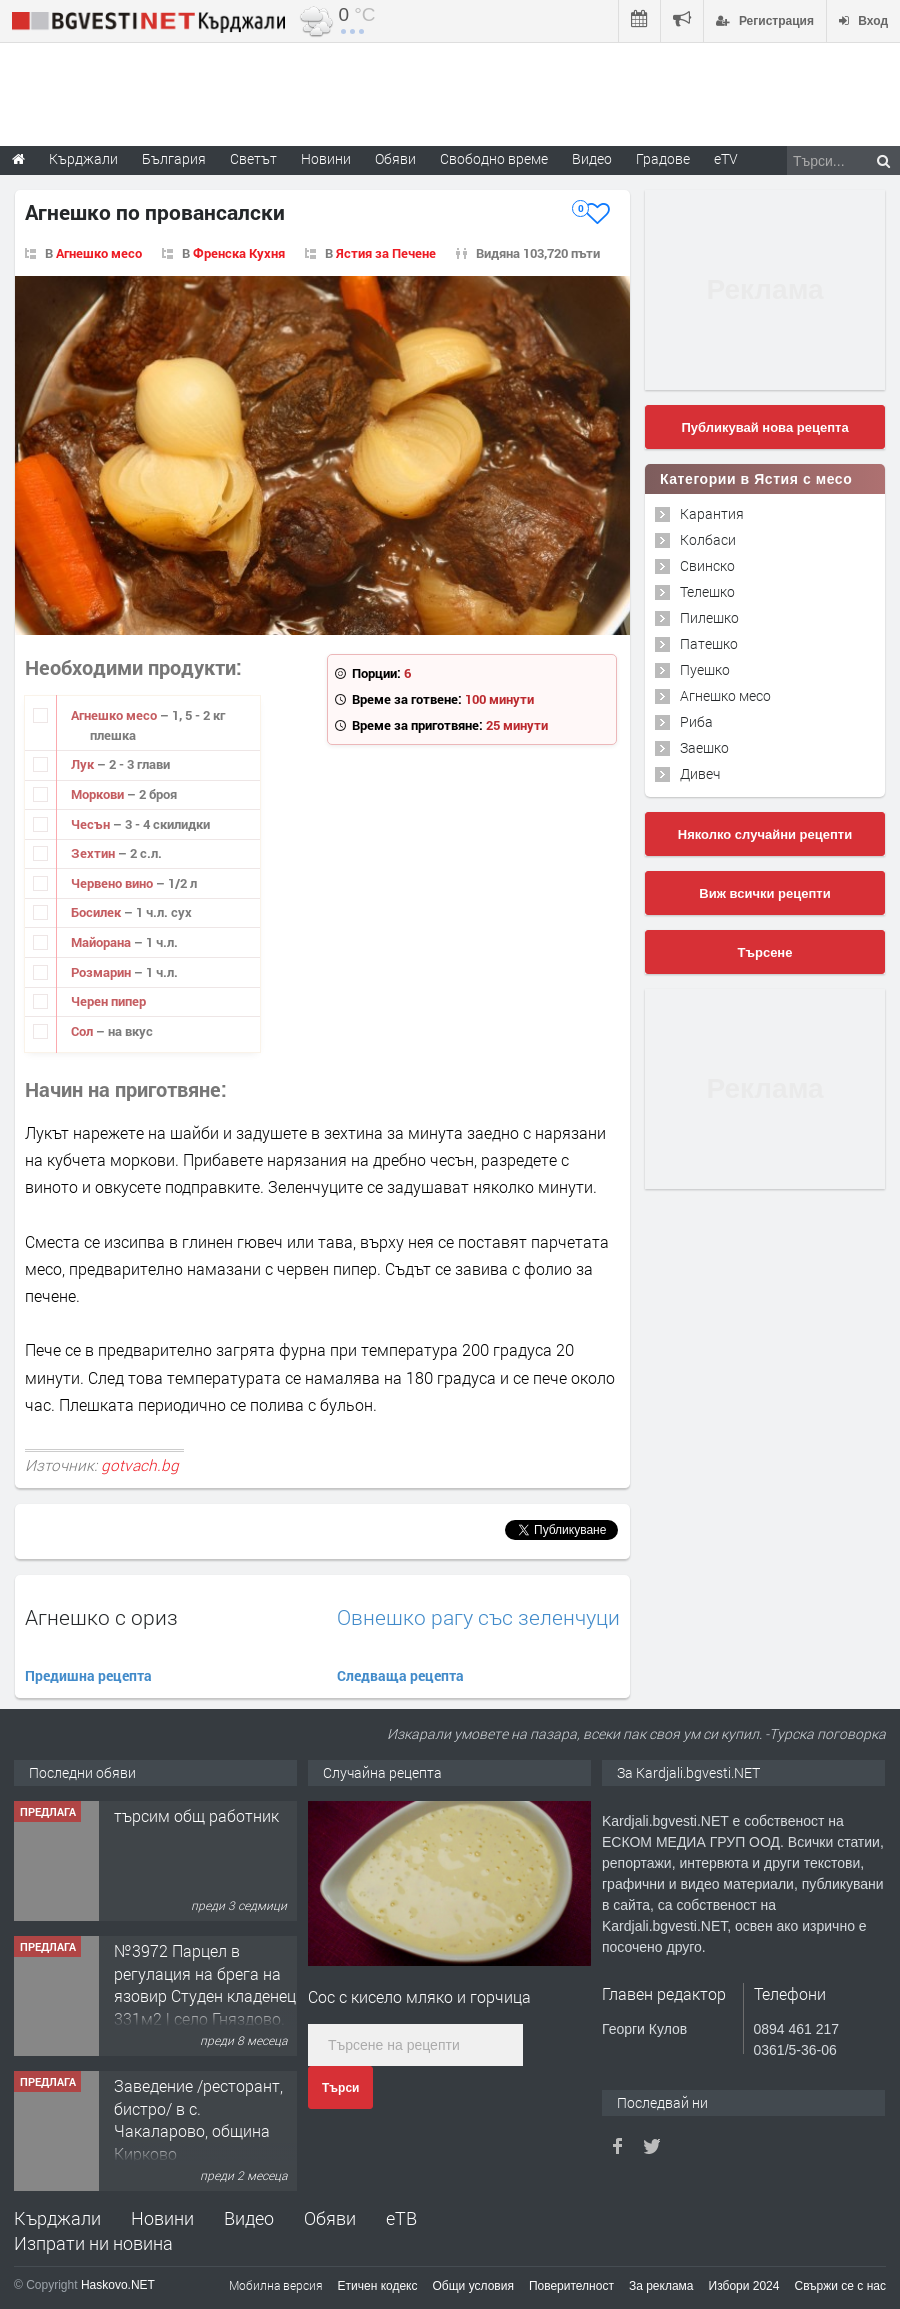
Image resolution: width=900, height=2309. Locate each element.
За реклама (661, 2286)
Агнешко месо (99, 253)
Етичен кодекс (378, 2286)
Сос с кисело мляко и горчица (419, 1996)
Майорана (102, 942)
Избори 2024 (744, 2286)
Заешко (704, 747)
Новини (326, 158)
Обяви (330, 2218)
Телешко (707, 591)
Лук (84, 764)
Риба (696, 721)
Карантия (712, 513)
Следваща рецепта (400, 1675)
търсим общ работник (196, 1815)
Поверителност (571, 2286)
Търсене (765, 952)
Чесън (92, 824)
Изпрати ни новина (93, 2243)
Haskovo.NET (118, 2285)
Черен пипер (108, 1001)
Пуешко (705, 669)
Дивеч (700, 773)
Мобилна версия (276, 2285)
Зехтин (94, 853)
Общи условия (473, 2286)
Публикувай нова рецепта (764, 427)
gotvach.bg (140, 1465)
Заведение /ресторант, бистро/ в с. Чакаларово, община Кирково (198, 2119)
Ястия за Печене (386, 253)
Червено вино (113, 883)
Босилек (97, 912)
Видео (249, 2218)
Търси (340, 2088)
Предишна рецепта (88, 1675)
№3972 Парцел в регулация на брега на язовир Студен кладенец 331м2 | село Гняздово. (205, 1984)
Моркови (99, 794)
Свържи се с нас (840, 2286)
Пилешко (709, 617)
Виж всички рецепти (764, 893)
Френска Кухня (239, 253)
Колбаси (708, 539)
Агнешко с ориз (101, 1617)
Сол (83, 1031)
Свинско (707, 565)
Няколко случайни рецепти (765, 834)
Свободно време (494, 158)
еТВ (401, 2218)
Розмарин (102, 972)
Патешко (709, 643)
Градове (663, 158)
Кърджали (57, 2218)
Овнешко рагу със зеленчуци (478, 1617)
